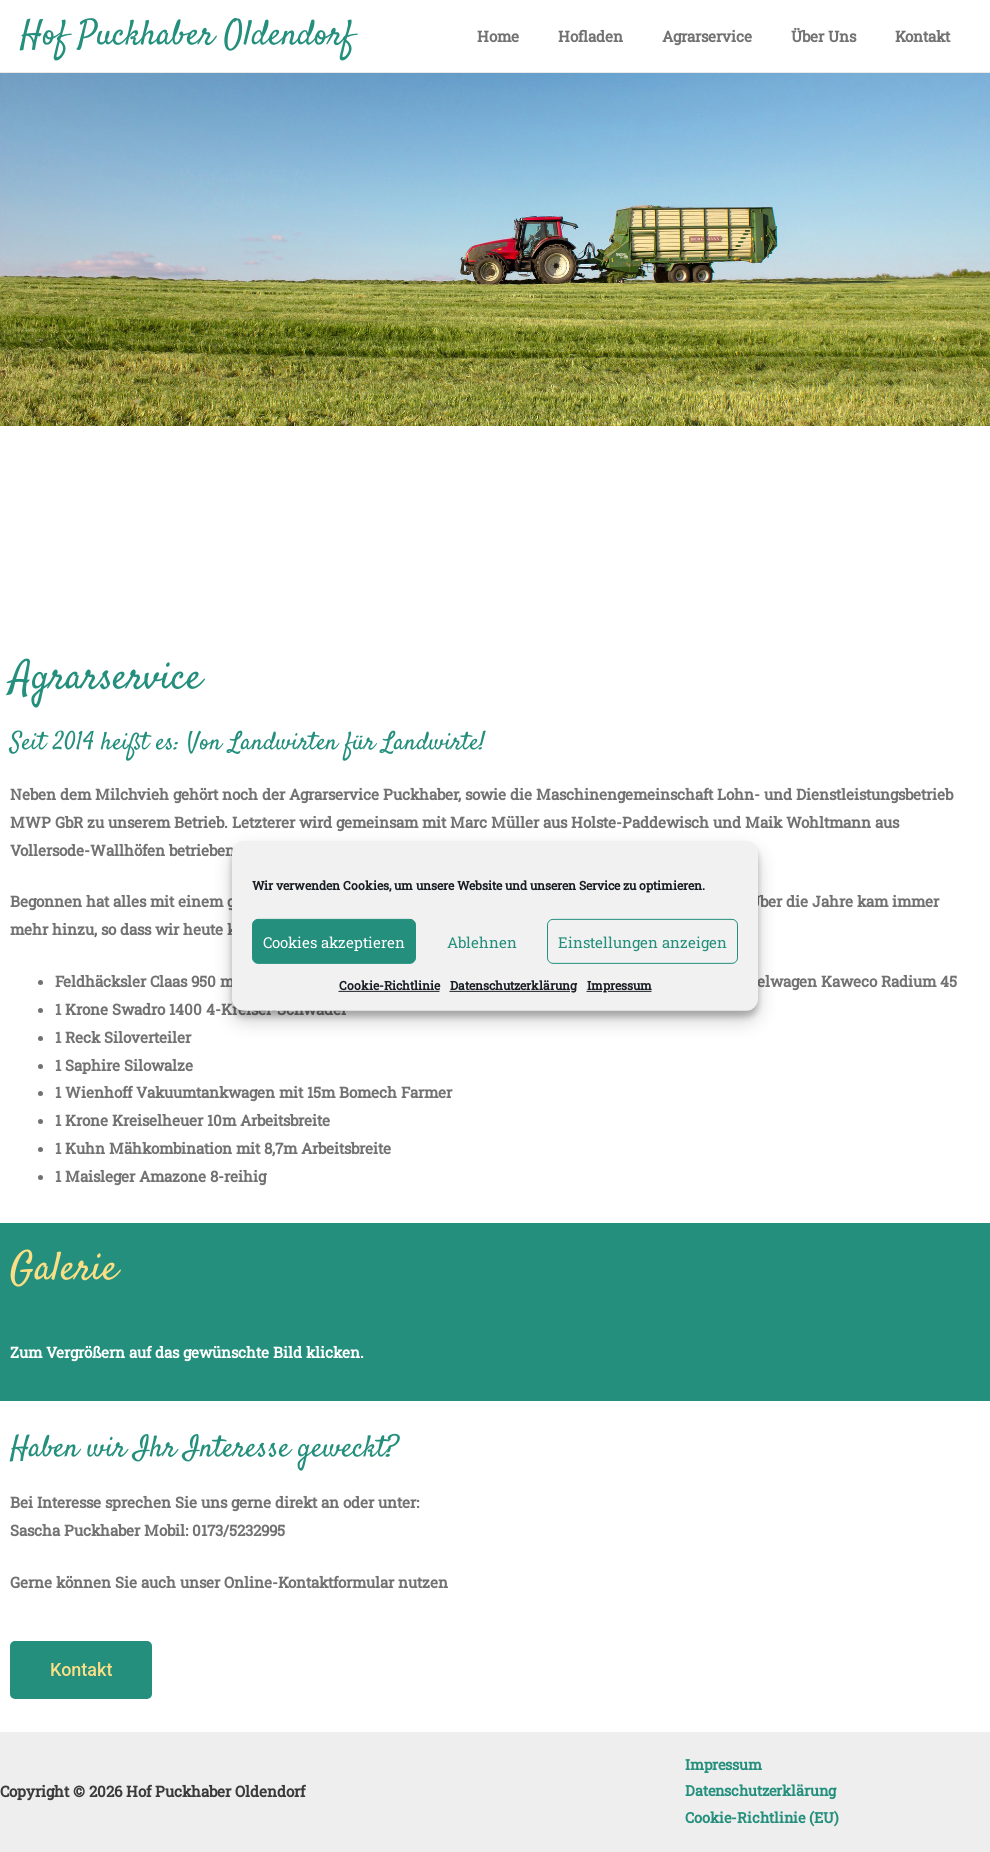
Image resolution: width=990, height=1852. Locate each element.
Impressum (619, 985)
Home (539, 36)
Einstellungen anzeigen (642, 941)
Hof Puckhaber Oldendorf (187, 36)
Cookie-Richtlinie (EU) (756, 1817)
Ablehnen (482, 941)
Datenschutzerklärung (513, 985)
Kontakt (927, 36)
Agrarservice (730, 36)
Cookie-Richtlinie (389, 985)
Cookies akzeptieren (334, 941)
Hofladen (622, 36)
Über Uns (837, 36)
